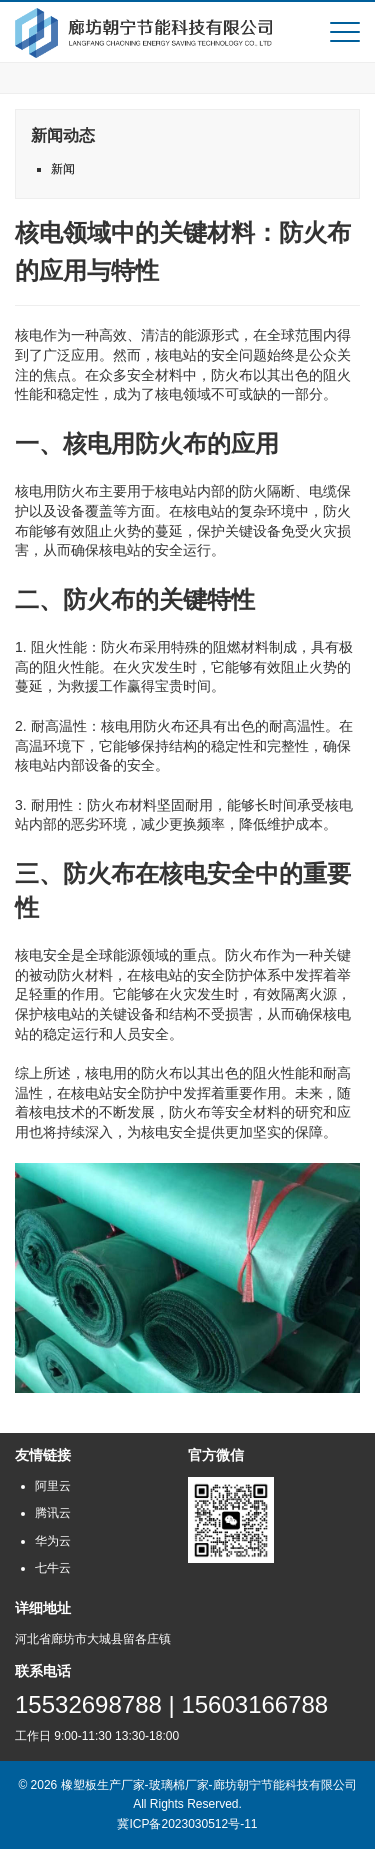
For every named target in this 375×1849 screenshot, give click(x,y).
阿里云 (53, 1486)
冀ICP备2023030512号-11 (187, 1824)
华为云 (53, 1541)
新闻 (63, 169)
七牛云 (53, 1568)
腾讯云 (53, 1513)
